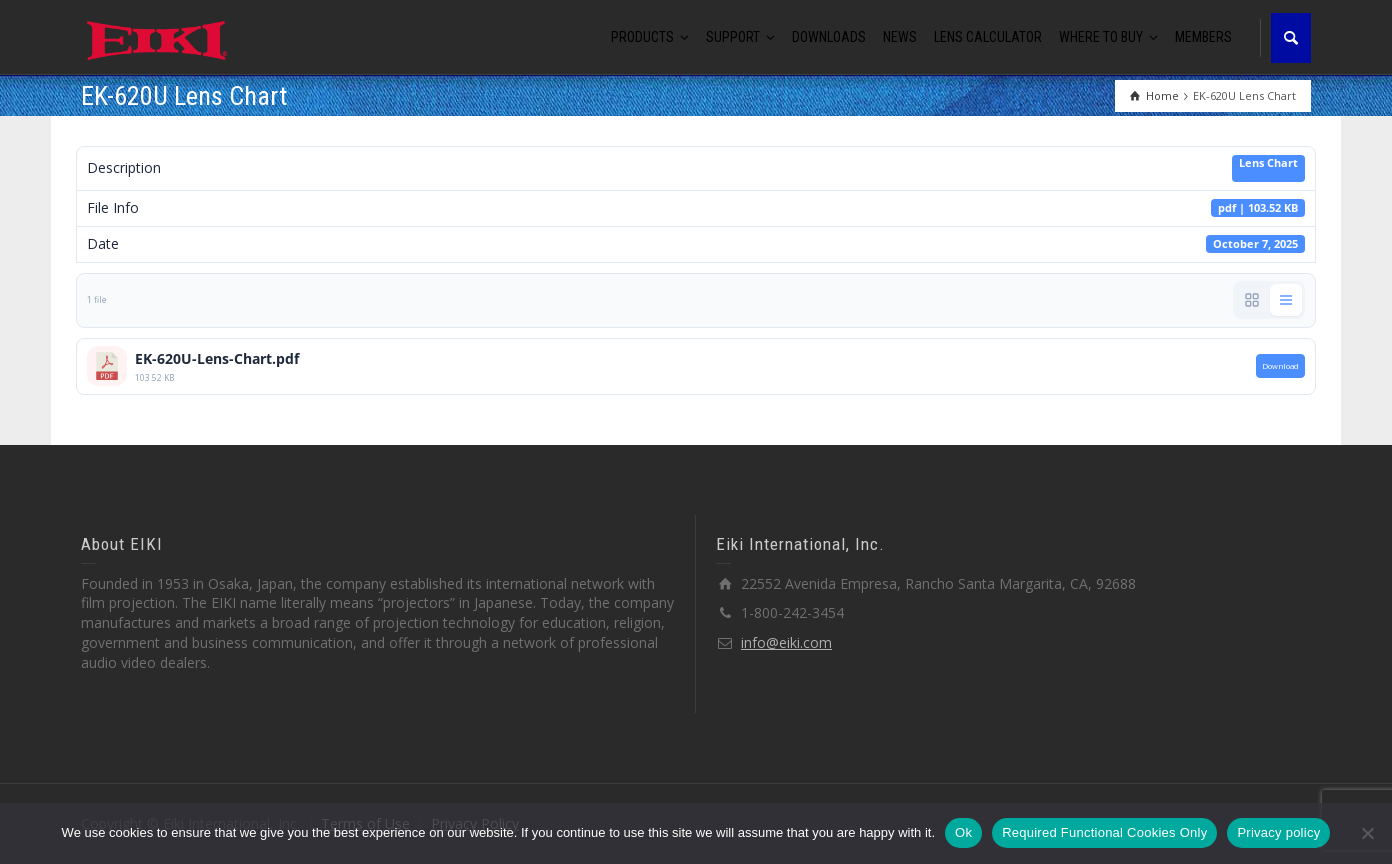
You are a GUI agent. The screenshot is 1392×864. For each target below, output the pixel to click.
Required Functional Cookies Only (1104, 832)
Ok (963, 832)
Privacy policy (1278, 832)
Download (1280, 366)
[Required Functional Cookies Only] (1367, 833)
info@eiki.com (786, 642)
